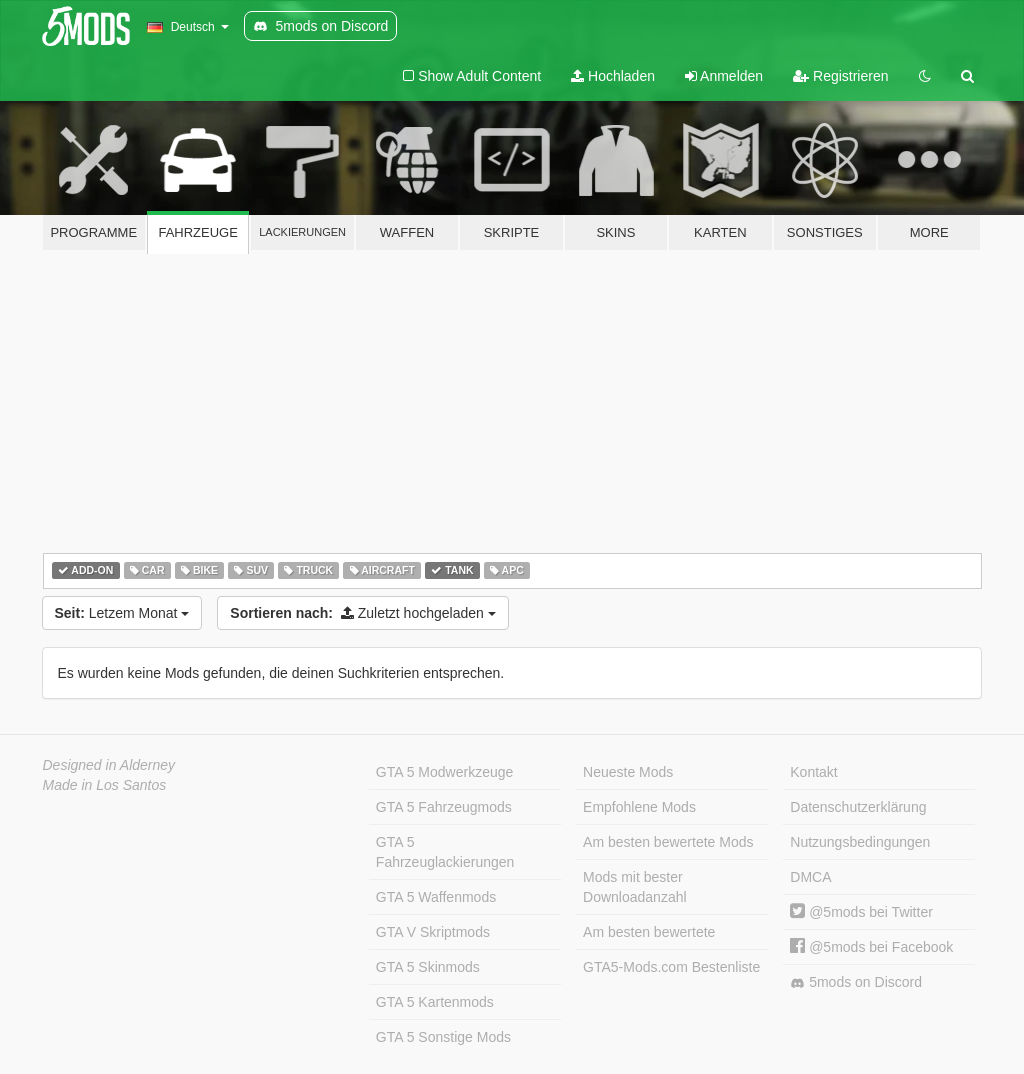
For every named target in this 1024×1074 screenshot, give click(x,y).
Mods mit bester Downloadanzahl (635, 887)
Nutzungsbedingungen (860, 842)
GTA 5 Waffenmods (436, 897)
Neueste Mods (628, 772)
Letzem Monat (122, 613)
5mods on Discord (856, 982)
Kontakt (813, 772)
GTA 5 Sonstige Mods (443, 1037)
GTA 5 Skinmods (428, 967)
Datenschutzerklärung (858, 807)
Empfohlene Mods (639, 807)
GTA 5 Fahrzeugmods (444, 807)
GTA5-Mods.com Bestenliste (671, 967)
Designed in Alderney (109, 765)
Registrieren (840, 76)
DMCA (810, 877)
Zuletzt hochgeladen (362, 613)
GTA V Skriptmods (433, 932)
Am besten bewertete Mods (668, 842)
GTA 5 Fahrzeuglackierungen (445, 852)
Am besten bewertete (649, 932)
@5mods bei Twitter (861, 912)
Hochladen (613, 76)
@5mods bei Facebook (871, 947)
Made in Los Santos (105, 785)
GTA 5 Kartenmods (435, 1002)
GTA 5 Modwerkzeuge (444, 772)
